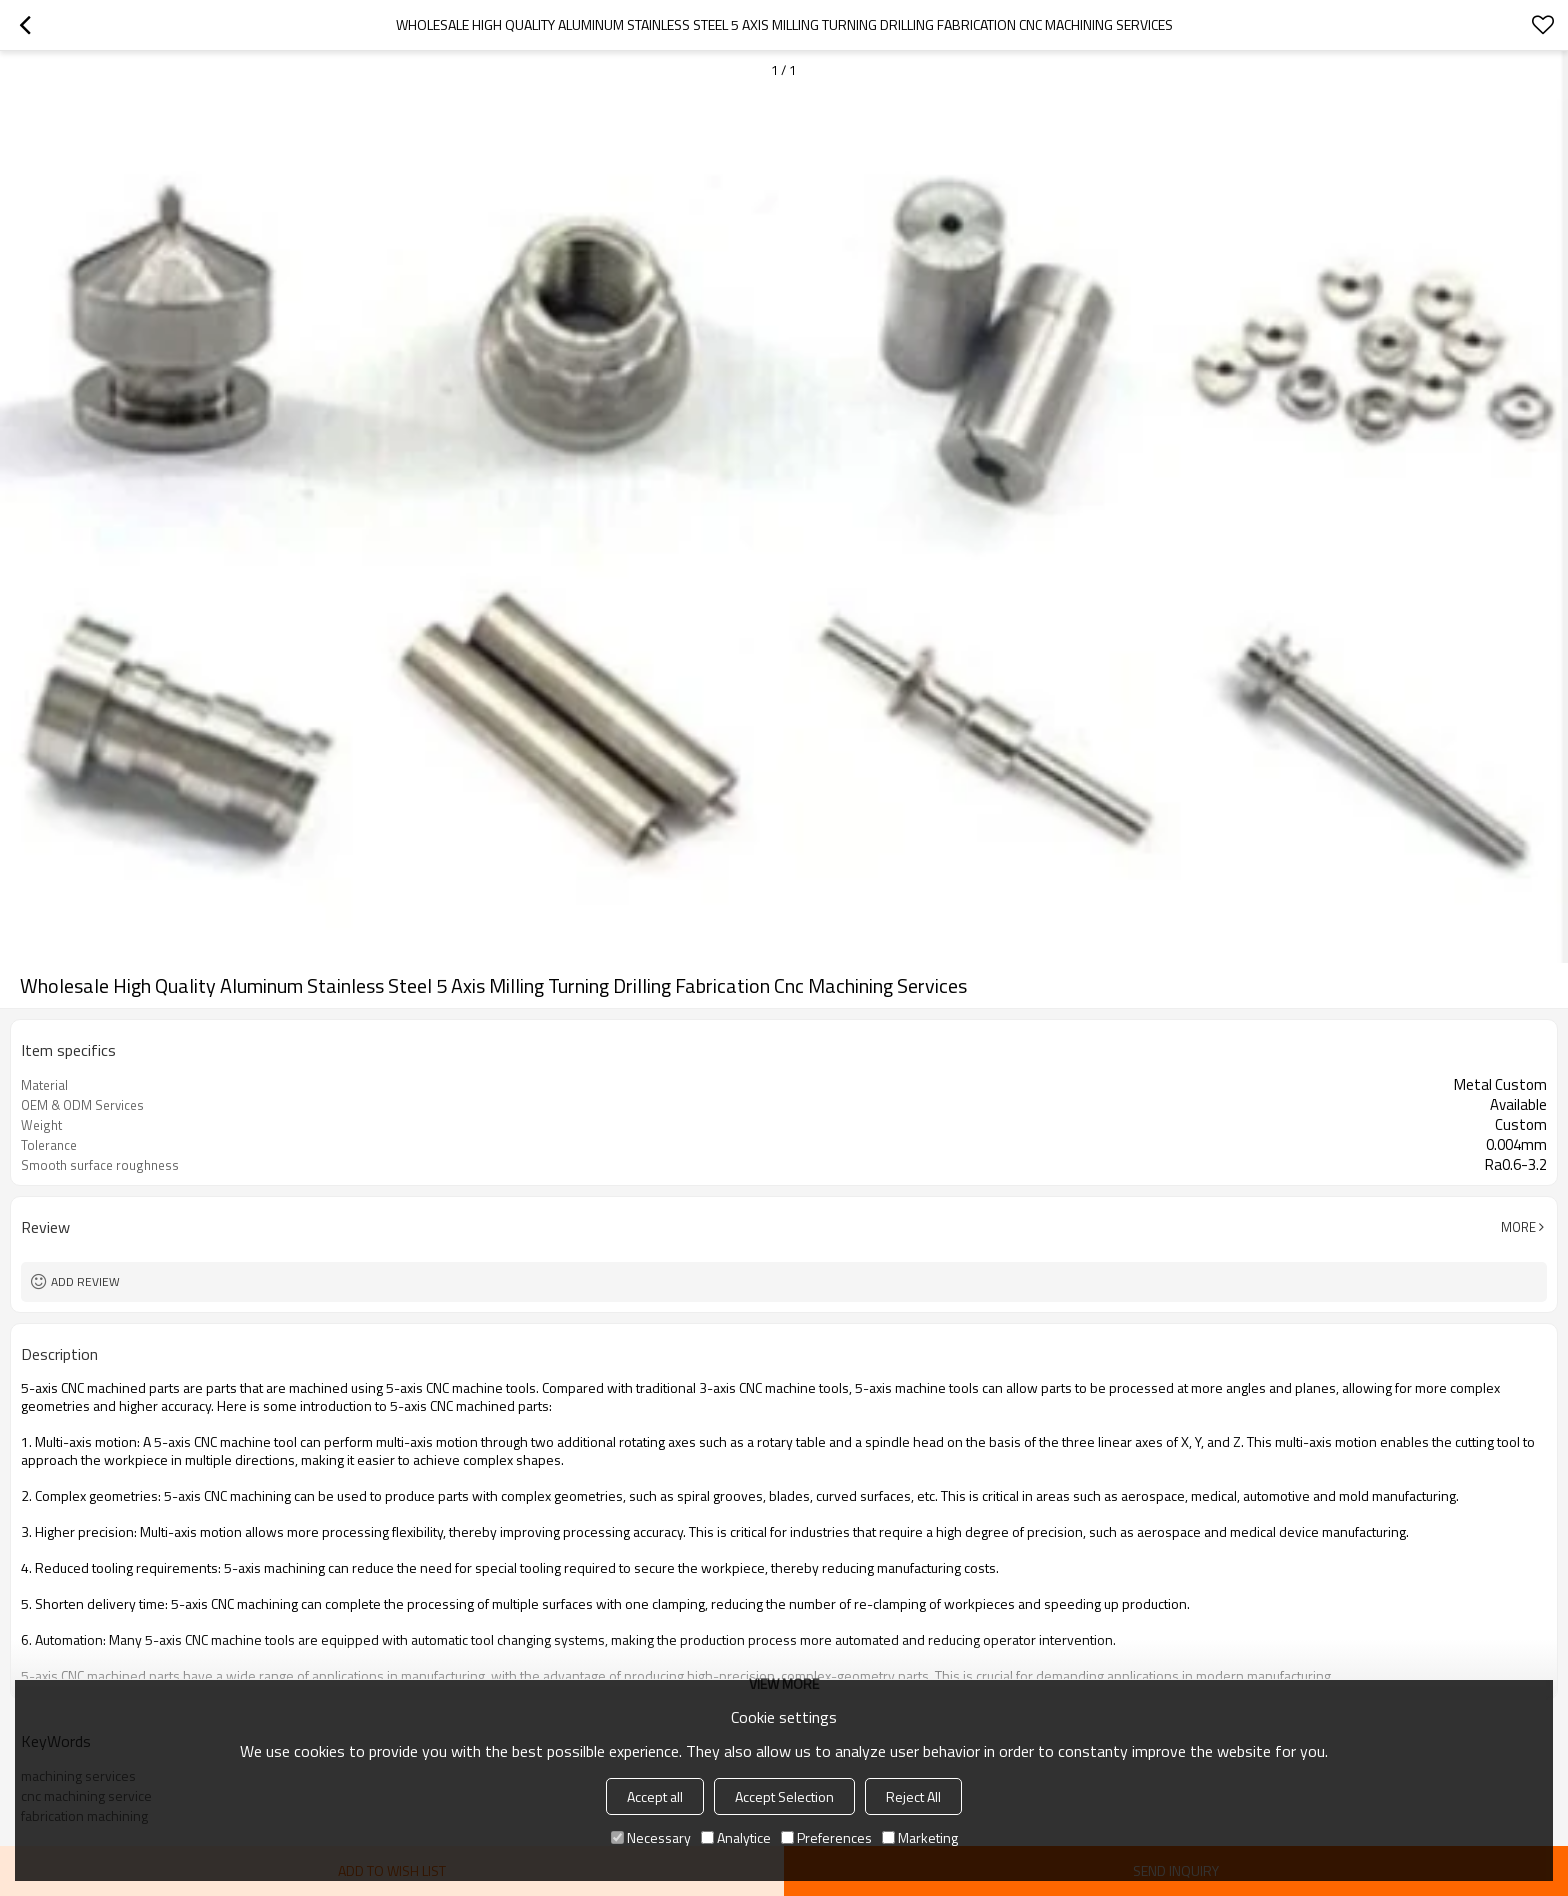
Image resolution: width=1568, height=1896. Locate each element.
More (1518, 1227)
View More (784, 1683)
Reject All (913, 1796)
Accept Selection (784, 1796)
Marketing (920, 1837)
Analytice (736, 1837)
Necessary (651, 1837)
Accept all (655, 1796)
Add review (85, 1281)
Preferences (826, 1837)
